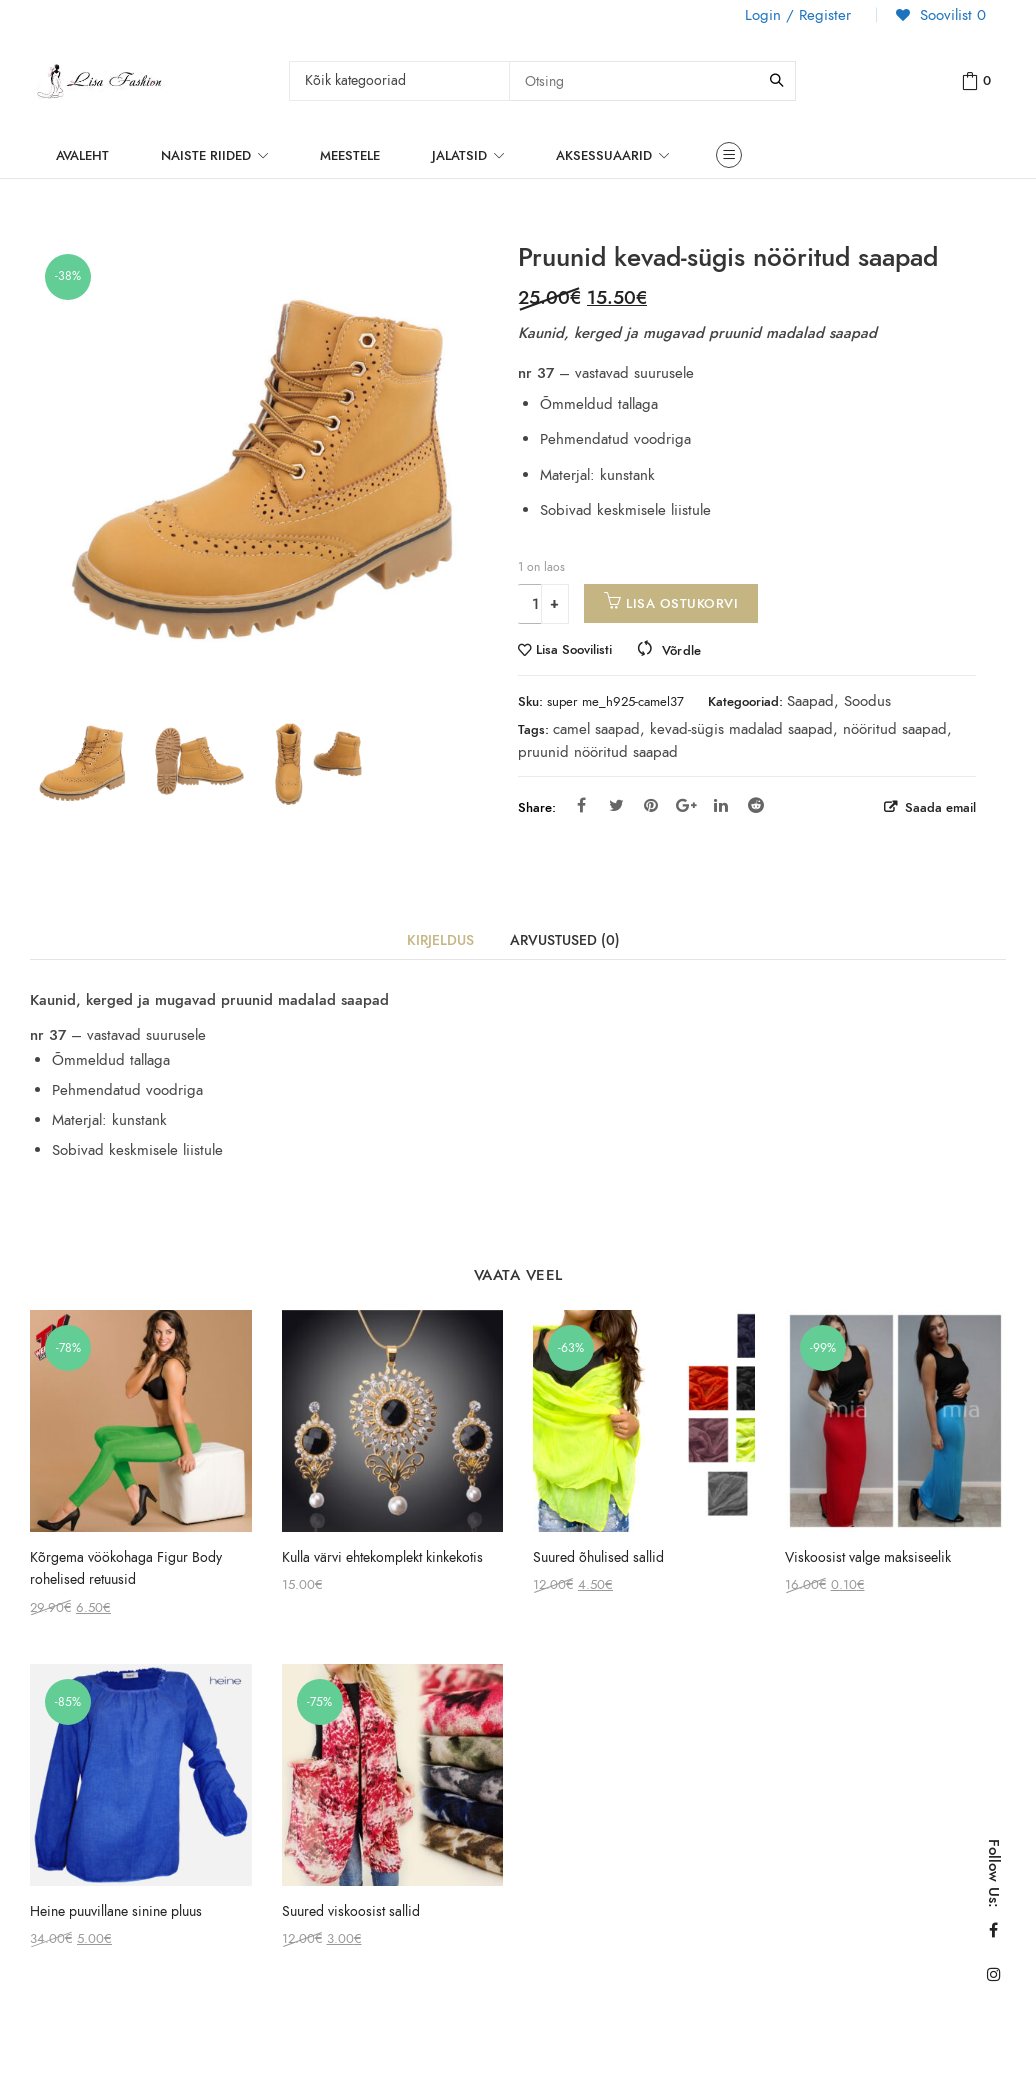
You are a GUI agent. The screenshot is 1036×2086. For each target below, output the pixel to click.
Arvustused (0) (565, 940)
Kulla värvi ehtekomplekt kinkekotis (382, 1557)
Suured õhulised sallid (598, 1557)
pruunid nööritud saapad (598, 752)
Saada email (938, 807)
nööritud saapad (895, 729)
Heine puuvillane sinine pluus (116, 1911)
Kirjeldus (440, 940)
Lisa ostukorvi (682, 603)
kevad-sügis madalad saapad (741, 729)
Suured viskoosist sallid (351, 1911)
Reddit (756, 805)
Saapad (810, 701)
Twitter (616, 805)
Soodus (867, 701)
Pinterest (651, 805)
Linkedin (721, 805)
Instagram (994, 1974)
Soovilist (950, 15)
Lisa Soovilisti (574, 650)
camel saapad (596, 729)
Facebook (581, 805)
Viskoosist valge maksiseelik (868, 1557)
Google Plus (686, 805)
